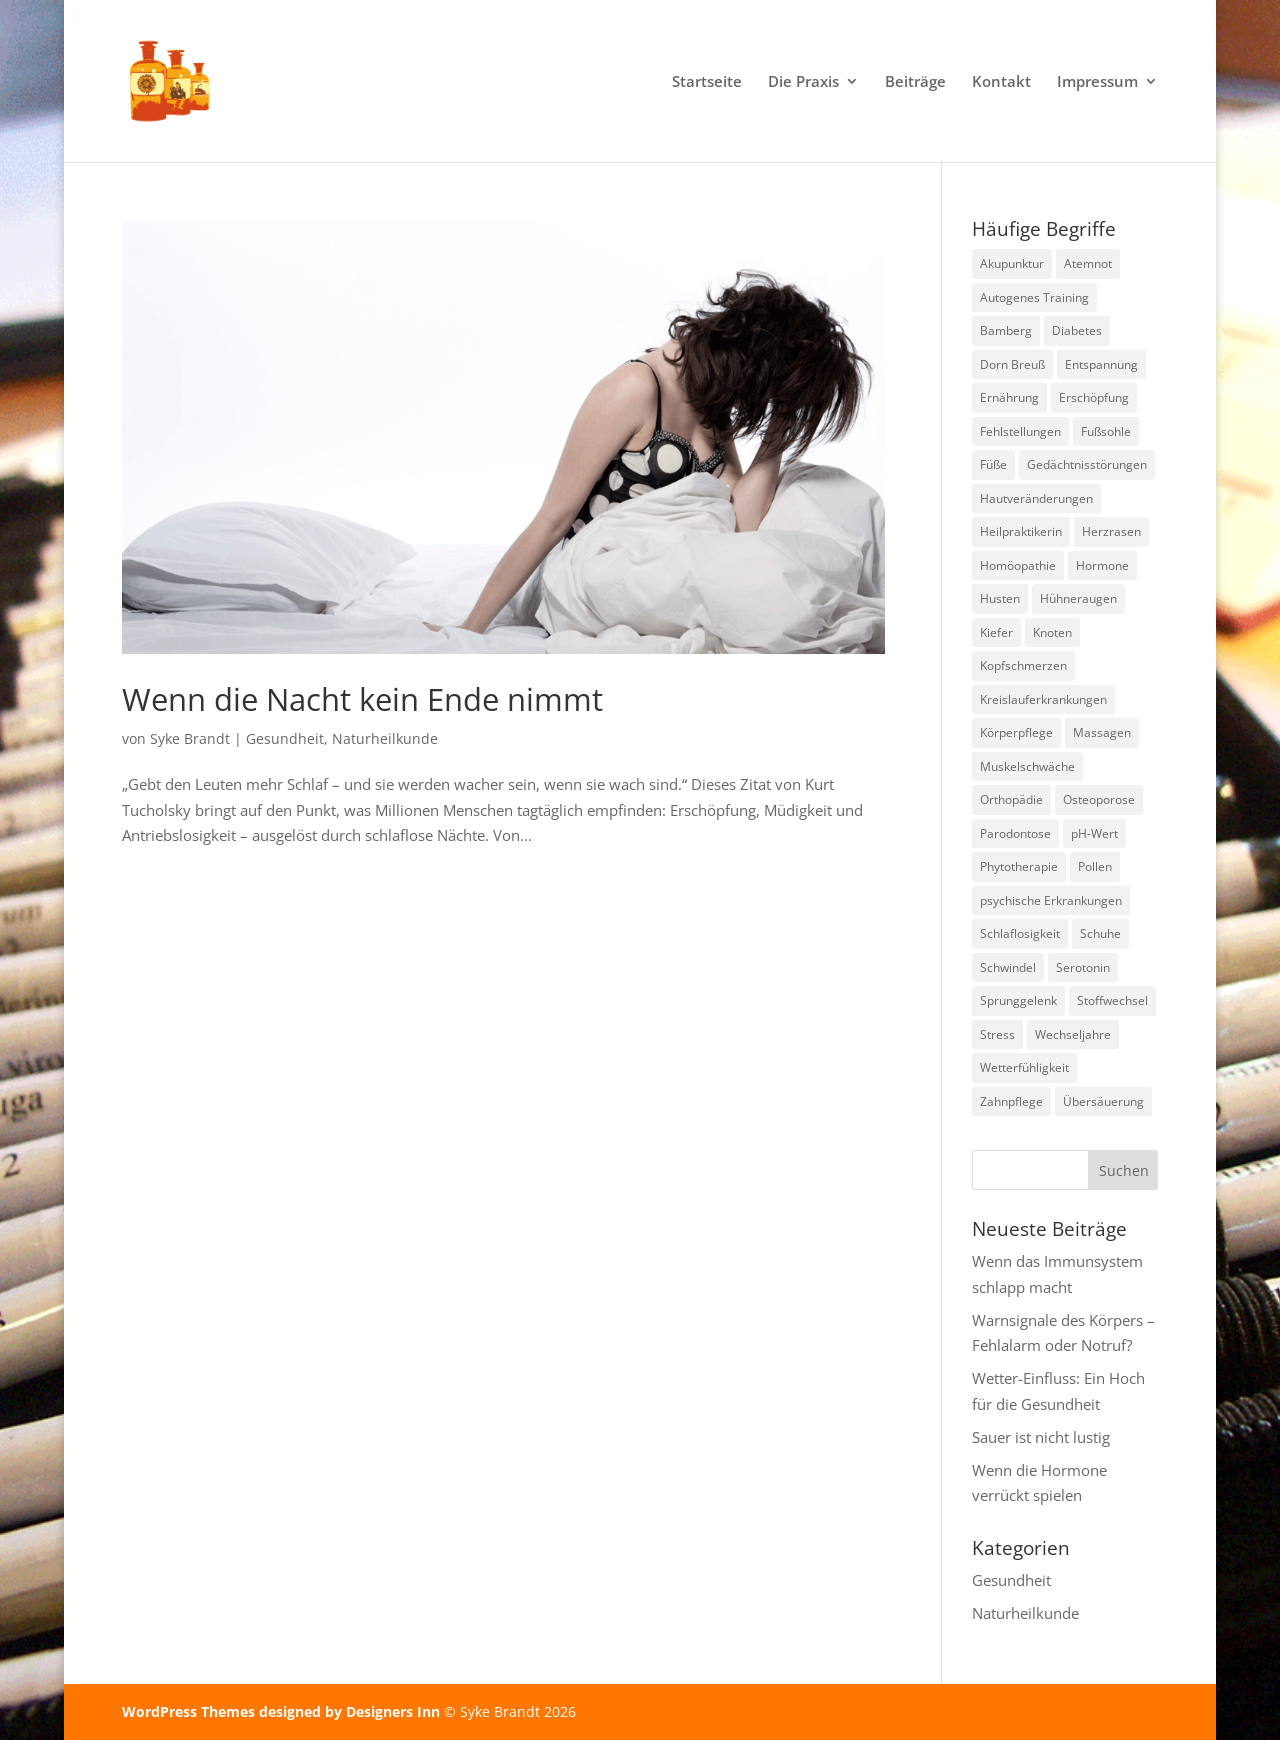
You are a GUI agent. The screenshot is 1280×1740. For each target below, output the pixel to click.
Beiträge (915, 82)
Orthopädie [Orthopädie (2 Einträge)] (1011, 799)
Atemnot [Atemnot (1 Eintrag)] (1088, 263)
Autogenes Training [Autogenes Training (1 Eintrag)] (1034, 297)
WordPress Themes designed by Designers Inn (283, 1711)
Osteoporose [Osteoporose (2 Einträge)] (1099, 799)
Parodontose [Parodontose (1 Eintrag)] (1015, 833)
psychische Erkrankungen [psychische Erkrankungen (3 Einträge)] (1051, 900)
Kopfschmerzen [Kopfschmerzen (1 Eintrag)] (1023, 665)
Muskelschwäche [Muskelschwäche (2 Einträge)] (1027, 766)
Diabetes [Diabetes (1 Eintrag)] (1077, 330)
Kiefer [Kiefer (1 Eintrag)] (996, 632)
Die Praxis (803, 82)
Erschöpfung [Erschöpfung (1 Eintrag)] (1094, 397)
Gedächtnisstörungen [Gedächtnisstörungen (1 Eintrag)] (1087, 464)
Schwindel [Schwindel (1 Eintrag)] (1008, 967)
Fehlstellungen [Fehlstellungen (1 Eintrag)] (1020, 431)
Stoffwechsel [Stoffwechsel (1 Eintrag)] (1112, 1000)
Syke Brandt (190, 738)
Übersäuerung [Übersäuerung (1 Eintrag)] (1103, 1101)
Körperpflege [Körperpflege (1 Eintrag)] (1016, 732)
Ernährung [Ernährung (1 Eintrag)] (1009, 397)
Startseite (707, 82)
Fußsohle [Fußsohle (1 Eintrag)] (1106, 431)
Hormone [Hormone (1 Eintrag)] (1102, 565)
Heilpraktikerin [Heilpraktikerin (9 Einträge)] (1021, 531)
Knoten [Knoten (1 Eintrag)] (1052, 632)
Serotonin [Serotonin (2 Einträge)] (1083, 967)
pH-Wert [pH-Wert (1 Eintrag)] (1094, 833)
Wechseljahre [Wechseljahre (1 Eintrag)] (1073, 1034)
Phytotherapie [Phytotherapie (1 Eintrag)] (1019, 866)
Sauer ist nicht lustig (1041, 1437)
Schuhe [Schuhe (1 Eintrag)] (1100, 933)
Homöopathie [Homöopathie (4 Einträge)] (1018, 565)
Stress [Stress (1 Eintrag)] (997, 1034)
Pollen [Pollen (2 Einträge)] (1095, 866)
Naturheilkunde (385, 738)
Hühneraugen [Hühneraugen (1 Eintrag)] (1078, 598)
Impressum (1097, 82)
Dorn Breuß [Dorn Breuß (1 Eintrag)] (1012, 364)
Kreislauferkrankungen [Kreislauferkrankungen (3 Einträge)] (1043, 699)
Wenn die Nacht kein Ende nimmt (362, 699)
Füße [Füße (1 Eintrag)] (993, 464)
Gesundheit (285, 738)
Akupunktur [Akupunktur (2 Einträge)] (1012, 263)
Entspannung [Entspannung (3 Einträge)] (1101, 364)
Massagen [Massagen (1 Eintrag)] (1102, 732)
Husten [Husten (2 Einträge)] (1000, 598)
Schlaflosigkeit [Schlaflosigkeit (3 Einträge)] (1020, 933)
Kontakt (1001, 82)
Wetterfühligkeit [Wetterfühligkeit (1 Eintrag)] (1024, 1067)
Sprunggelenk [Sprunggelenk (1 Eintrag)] (1018, 1000)
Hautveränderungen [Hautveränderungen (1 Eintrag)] (1036, 498)
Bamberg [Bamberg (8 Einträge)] (1006, 330)
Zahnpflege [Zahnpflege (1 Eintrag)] (1011, 1101)
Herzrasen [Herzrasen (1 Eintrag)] (1111, 531)
